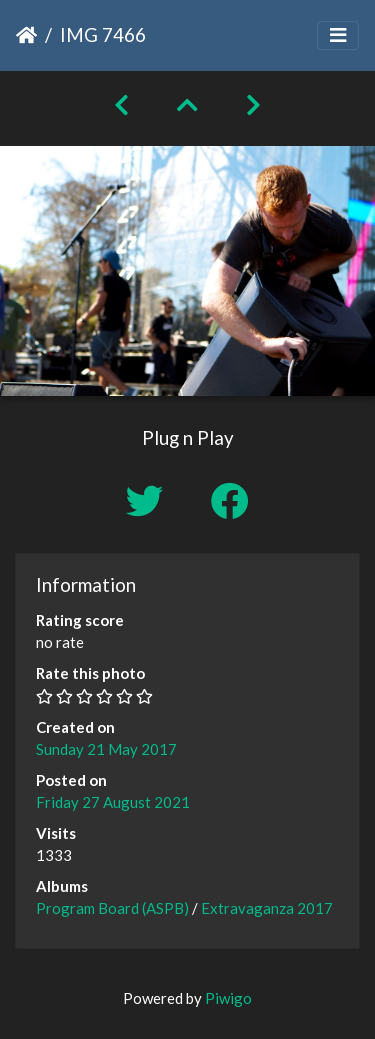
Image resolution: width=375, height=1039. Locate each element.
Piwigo (228, 998)
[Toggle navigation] (338, 35)
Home (26, 35)
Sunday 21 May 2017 (106, 749)
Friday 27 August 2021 (113, 802)
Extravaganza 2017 (267, 908)
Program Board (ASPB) (112, 908)
